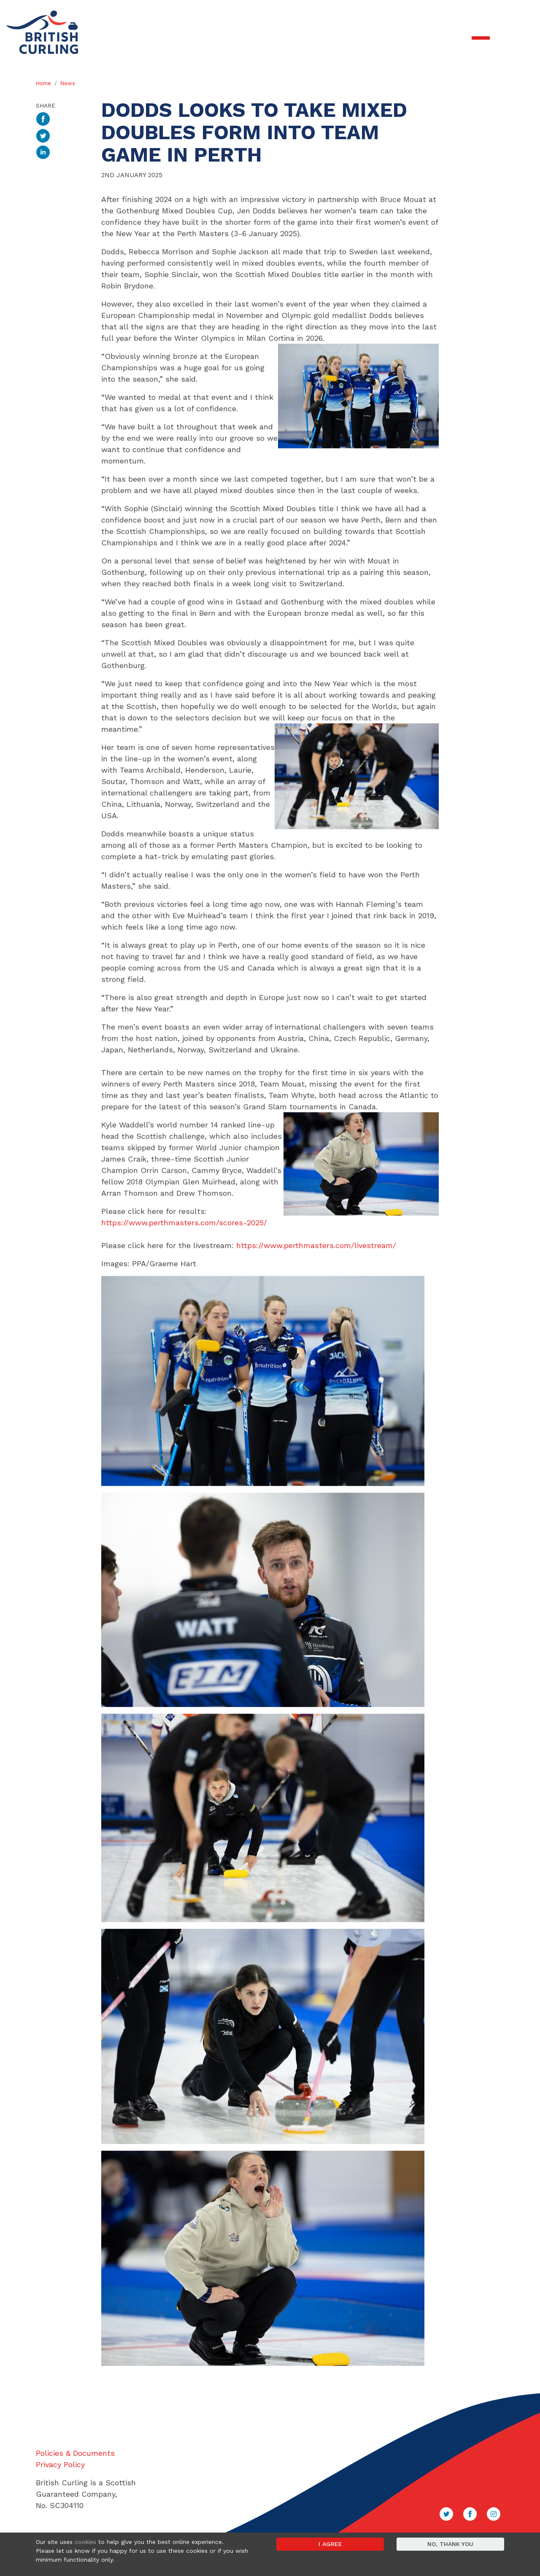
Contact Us (490, 13)
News (67, 83)
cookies (85, 2541)
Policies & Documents (75, 2453)
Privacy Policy (60, 2464)
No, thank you (450, 2544)
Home (43, 83)
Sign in (521, 13)
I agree (330, 2544)
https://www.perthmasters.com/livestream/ (316, 1331)
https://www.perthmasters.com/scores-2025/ (184, 1308)
